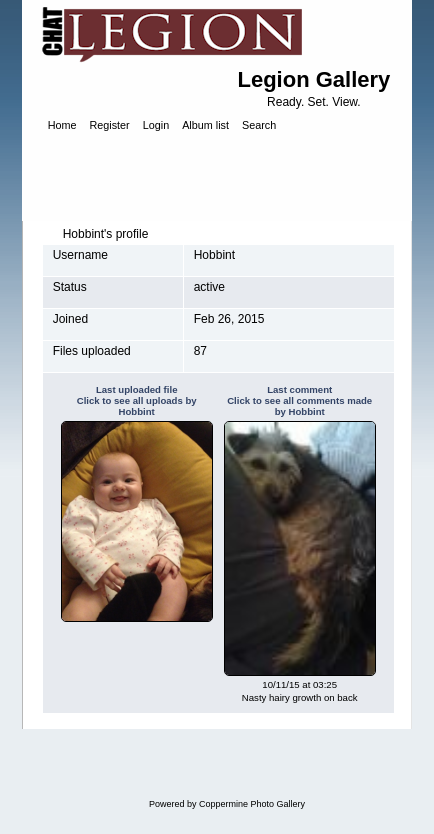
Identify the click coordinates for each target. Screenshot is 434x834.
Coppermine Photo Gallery (252, 804)
